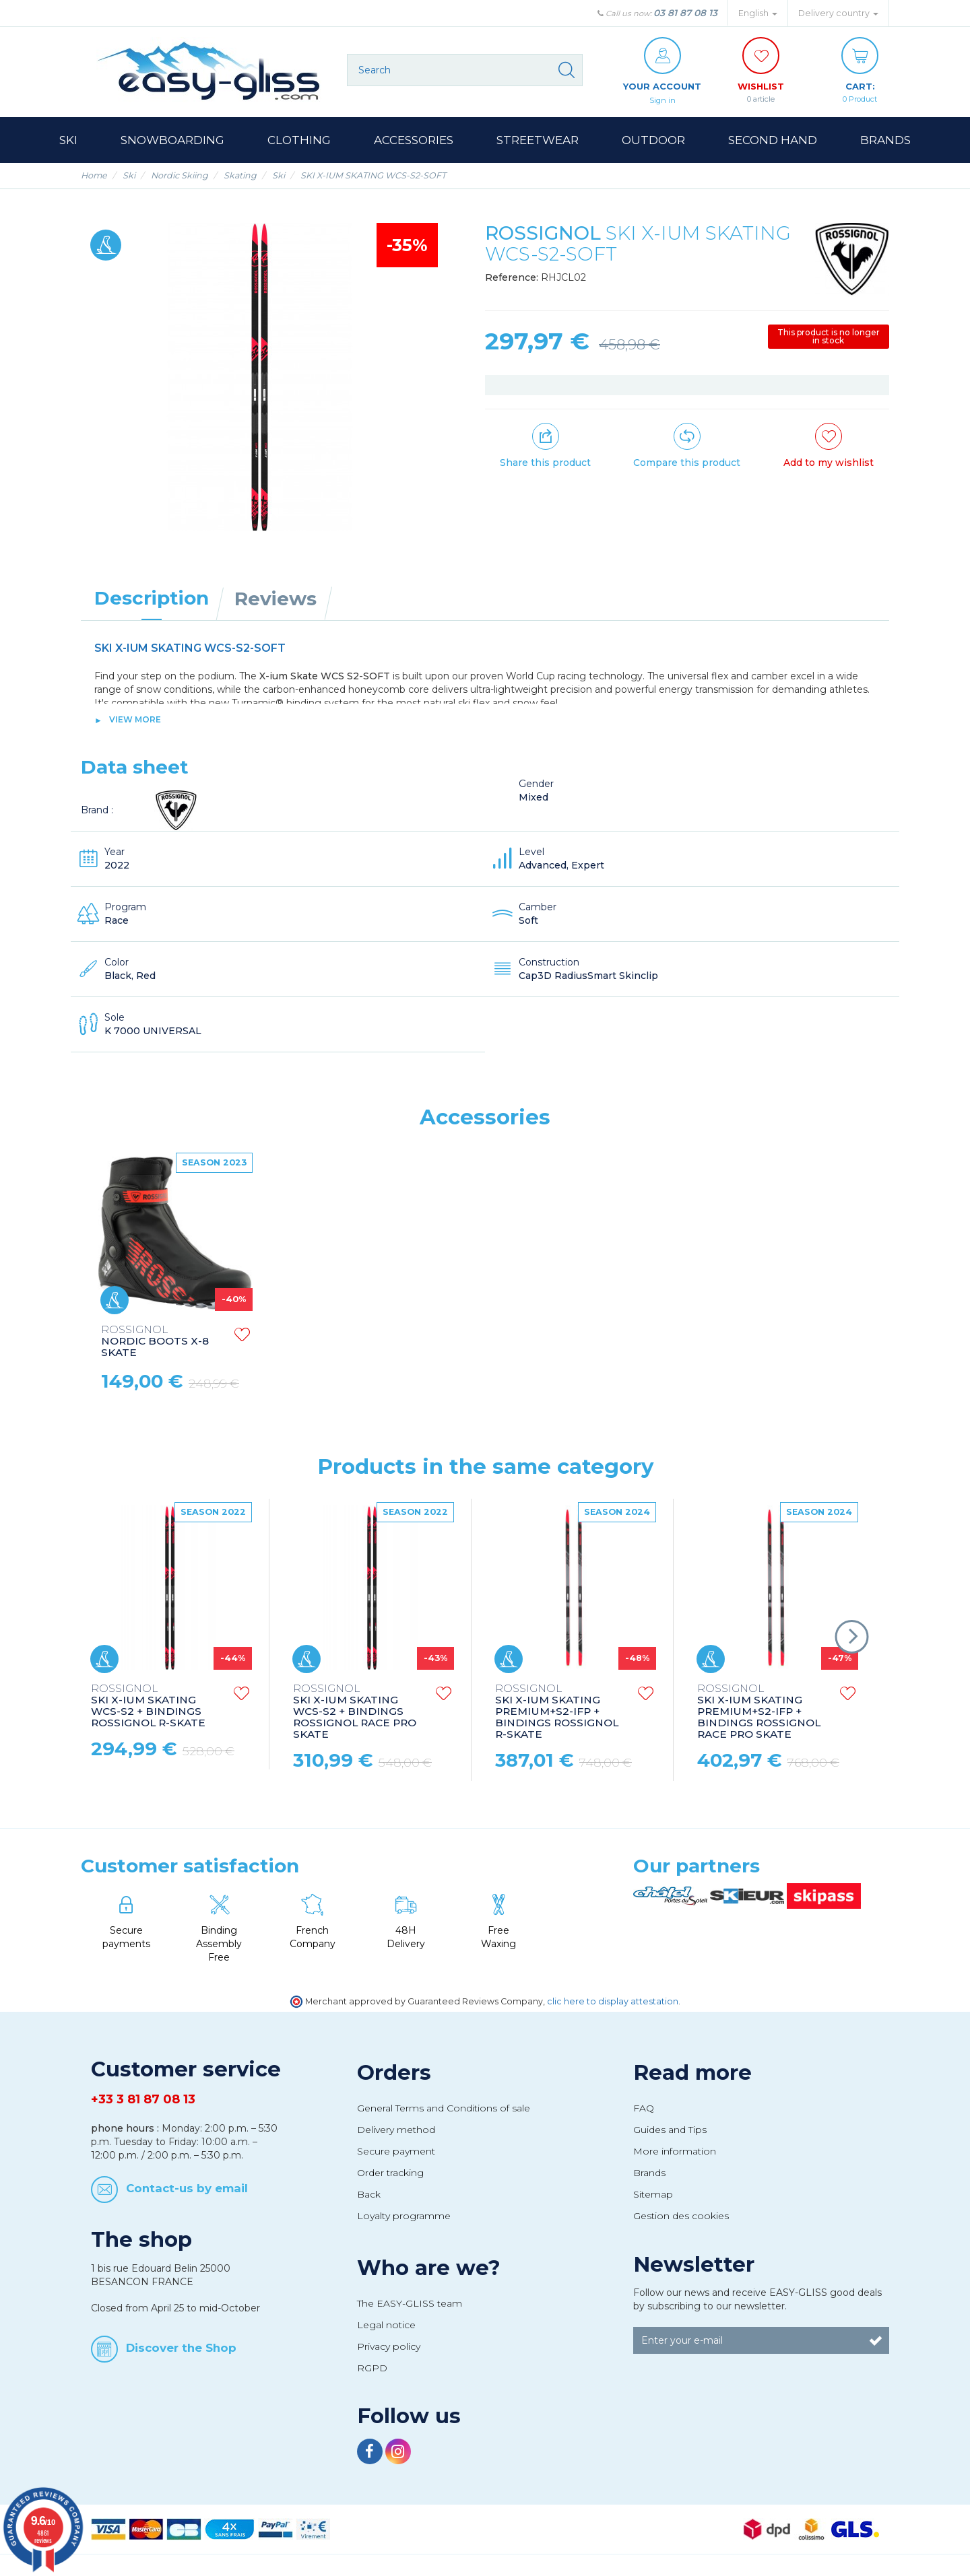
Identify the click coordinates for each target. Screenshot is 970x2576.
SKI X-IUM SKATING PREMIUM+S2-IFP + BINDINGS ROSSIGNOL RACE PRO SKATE (758, 1712)
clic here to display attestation (612, 2002)
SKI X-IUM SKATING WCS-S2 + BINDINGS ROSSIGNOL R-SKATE (148, 1707)
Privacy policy (388, 2347)
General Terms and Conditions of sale (443, 2109)
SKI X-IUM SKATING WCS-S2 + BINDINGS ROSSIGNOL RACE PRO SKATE (354, 1712)
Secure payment (396, 2152)
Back (369, 2195)
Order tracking (390, 2173)
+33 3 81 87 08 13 (143, 2100)
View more (135, 720)
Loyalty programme (404, 2216)
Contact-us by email (187, 2188)
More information (674, 2152)
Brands (649, 2173)
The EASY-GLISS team (409, 2304)
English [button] (757, 13)
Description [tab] (151, 598)
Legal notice (386, 2325)
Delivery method (396, 2130)
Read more (692, 2073)
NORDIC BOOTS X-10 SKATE (359, 1341)
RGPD (372, 2369)
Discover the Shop (181, 2348)
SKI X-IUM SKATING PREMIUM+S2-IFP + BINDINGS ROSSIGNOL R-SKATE (556, 1712)
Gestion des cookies (681, 2216)
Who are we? (428, 2268)
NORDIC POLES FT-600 (153, 1341)
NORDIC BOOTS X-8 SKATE (559, 1342)
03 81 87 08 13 (685, 12)
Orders (394, 2073)
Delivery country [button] (838, 13)
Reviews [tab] (275, 599)
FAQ (643, 2109)
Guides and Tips (670, 2130)
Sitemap (653, 2195)
